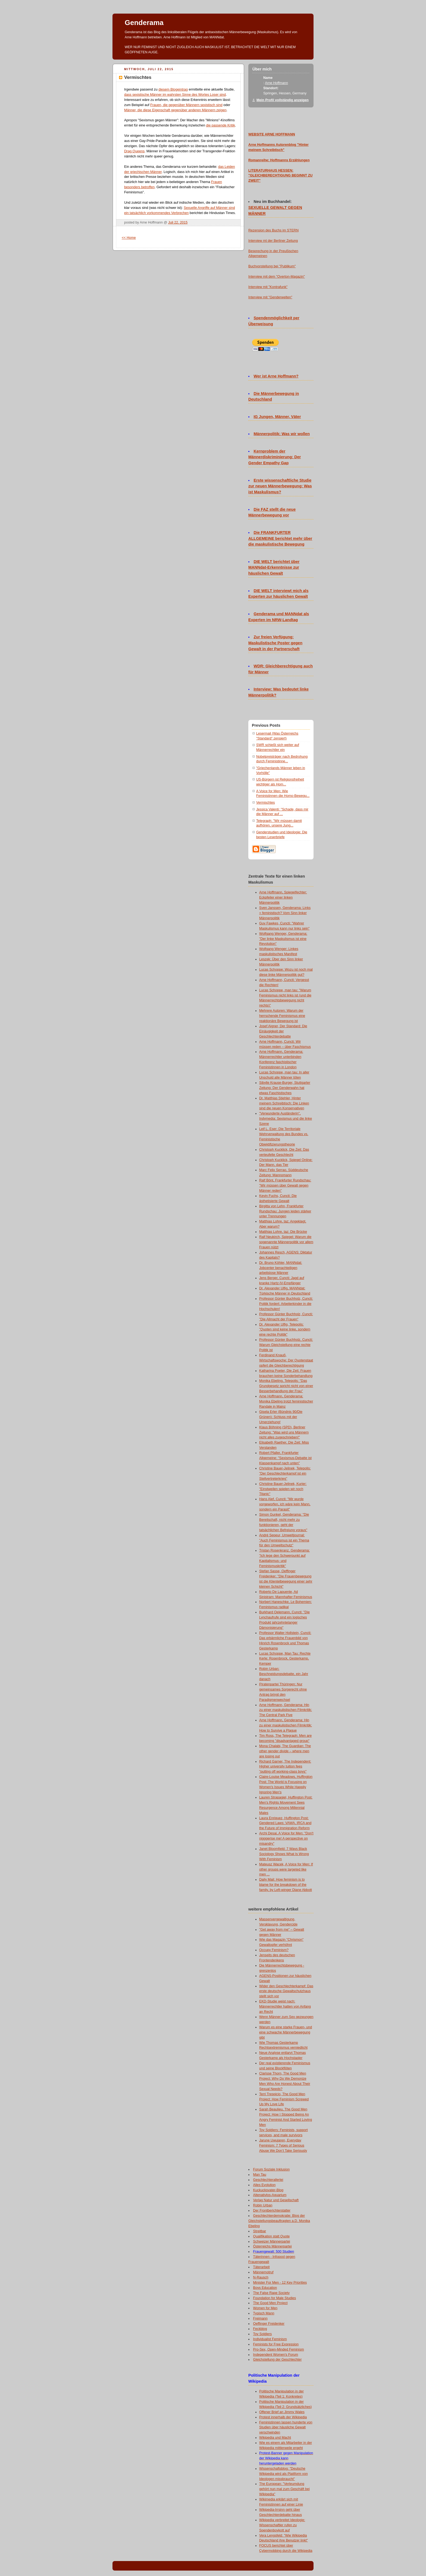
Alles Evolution (264, 2185)
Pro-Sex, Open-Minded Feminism (278, 2349)
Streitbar (259, 2231)
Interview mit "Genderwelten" (270, 297)
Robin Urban (262, 2205)
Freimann (260, 2318)
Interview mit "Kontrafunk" (267, 287)
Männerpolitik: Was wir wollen (282, 434)
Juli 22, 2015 (178, 222)
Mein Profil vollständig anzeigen (282, 100)
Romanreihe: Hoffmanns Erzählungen (279, 160)
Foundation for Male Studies (274, 2298)
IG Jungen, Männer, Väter (277, 416)
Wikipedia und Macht (275, 2437)
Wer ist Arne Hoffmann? (276, 376)
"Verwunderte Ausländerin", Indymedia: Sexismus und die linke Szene (285, 1118)
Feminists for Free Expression (276, 2344)
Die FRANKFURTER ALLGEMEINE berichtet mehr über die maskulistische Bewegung (280, 538)
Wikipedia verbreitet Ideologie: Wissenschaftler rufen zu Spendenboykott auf (282, 2525)
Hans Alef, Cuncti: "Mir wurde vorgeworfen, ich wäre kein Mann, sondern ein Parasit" (285, 1504)
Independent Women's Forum (275, 2355)
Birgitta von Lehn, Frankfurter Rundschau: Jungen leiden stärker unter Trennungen (285, 1211)
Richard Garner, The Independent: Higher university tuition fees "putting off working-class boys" (285, 1767)
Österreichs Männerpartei (272, 2246)
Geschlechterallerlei (268, 2180)
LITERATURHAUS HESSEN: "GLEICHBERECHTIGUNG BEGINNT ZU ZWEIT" (280, 176)
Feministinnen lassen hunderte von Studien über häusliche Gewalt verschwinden (285, 2427)
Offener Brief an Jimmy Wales (282, 2412)
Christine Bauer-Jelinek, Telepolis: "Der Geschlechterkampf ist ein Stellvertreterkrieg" (285, 1473)
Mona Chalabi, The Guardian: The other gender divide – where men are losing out (285, 1751)
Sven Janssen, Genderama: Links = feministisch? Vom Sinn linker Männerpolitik (285, 913)
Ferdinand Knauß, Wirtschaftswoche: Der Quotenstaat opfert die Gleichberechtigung (286, 1360)
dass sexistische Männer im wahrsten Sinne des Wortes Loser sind (175, 95)
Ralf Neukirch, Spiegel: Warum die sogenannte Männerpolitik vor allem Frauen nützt (286, 1242)
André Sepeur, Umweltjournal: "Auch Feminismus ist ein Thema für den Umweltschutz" (284, 1540)
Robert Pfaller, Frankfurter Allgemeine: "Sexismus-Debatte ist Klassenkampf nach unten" (285, 1458)
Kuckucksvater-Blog (268, 2190)
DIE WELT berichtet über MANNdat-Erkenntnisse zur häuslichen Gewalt (273, 567)
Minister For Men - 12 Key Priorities (280, 2282)
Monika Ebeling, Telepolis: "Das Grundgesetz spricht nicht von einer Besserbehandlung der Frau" (286, 1386)
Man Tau (259, 2174)
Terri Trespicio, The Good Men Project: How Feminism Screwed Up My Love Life (284, 2099)
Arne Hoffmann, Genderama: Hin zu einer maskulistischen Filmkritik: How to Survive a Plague (285, 1725)
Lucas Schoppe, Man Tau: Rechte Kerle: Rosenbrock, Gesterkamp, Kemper (285, 1659)
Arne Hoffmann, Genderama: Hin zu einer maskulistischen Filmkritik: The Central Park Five (285, 1710)
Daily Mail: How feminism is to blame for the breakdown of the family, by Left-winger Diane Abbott (285, 1885)
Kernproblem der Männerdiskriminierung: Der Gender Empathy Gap (274, 457)
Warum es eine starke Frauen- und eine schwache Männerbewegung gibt (285, 2032)
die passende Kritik (220, 125)
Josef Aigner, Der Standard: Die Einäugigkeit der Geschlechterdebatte (283, 1031)
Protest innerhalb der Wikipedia (283, 2417)
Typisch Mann (263, 2313)
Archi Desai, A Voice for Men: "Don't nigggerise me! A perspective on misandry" (286, 1838)
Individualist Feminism (270, 2339)
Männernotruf (263, 2272)
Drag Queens (134, 151)
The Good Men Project (270, 2303)
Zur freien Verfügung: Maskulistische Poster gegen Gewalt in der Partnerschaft (275, 643)
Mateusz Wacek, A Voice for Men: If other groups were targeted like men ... (286, 1869)
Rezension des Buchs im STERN (273, 230)
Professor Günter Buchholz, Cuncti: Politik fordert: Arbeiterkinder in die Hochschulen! (286, 1304)
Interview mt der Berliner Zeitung (273, 241)
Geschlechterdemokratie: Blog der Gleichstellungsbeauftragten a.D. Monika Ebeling (279, 2221)
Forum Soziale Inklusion (271, 2169)
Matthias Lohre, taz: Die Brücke (283, 1232)
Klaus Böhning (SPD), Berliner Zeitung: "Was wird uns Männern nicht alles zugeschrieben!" (284, 1432)
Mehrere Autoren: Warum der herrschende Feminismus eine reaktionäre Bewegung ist (282, 1016)
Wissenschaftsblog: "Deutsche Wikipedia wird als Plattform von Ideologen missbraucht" (283, 2474)
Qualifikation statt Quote (271, 2236)
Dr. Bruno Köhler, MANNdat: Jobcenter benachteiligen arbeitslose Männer (280, 1268)
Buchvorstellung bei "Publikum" (272, 266)
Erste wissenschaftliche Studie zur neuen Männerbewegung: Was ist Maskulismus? (280, 486)
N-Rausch (260, 2277)
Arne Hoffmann (276, 83)
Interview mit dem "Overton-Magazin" (276, 276)
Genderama (144, 22)
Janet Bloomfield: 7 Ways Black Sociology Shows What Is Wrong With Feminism (284, 1854)
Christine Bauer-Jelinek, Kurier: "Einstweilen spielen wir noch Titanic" (283, 1489)
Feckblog (260, 2329)
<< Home (129, 238)
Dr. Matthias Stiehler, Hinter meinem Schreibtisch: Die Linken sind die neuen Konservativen (284, 1103)
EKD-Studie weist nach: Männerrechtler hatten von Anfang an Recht (285, 2006)
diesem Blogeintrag (173, 89)
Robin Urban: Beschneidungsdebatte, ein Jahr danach (283, 1674)
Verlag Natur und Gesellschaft (276, 2200)
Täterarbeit (261, 2267)
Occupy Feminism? (274, 1950)
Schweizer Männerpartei (271, 2241)
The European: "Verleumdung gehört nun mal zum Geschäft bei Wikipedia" (284, 2489)
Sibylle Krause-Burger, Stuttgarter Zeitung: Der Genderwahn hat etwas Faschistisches (284, 1088)
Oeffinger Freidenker (268, 2324)
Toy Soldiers (262, 2334)
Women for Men (265, 2308)
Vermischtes (265, 802)
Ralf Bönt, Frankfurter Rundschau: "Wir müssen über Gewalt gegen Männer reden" (285, 1185)
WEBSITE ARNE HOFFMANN (271, 134)
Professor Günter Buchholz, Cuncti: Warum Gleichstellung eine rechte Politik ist (286, 1345)
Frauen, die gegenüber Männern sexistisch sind (186, 105)
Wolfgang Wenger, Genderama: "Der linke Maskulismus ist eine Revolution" (283, 939)
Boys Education (265, 2288)
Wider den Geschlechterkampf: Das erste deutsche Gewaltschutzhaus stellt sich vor (286, 1991)
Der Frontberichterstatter (271, 2210)
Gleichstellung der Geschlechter (277, 2359)
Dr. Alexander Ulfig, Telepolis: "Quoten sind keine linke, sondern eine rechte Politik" (284, 1330)
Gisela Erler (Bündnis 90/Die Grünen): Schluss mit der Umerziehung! (280, 1417)
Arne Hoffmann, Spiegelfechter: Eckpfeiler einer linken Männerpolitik (283, 897)
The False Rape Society (271, 2293)
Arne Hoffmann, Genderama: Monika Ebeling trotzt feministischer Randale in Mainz (286, 1401)
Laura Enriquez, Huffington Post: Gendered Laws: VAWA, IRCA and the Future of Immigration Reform (285, 1823)
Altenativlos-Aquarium (270, 2195)
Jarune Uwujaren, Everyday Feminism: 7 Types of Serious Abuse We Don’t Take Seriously (283, 2145)
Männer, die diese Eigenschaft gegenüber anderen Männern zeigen (175, 110)
